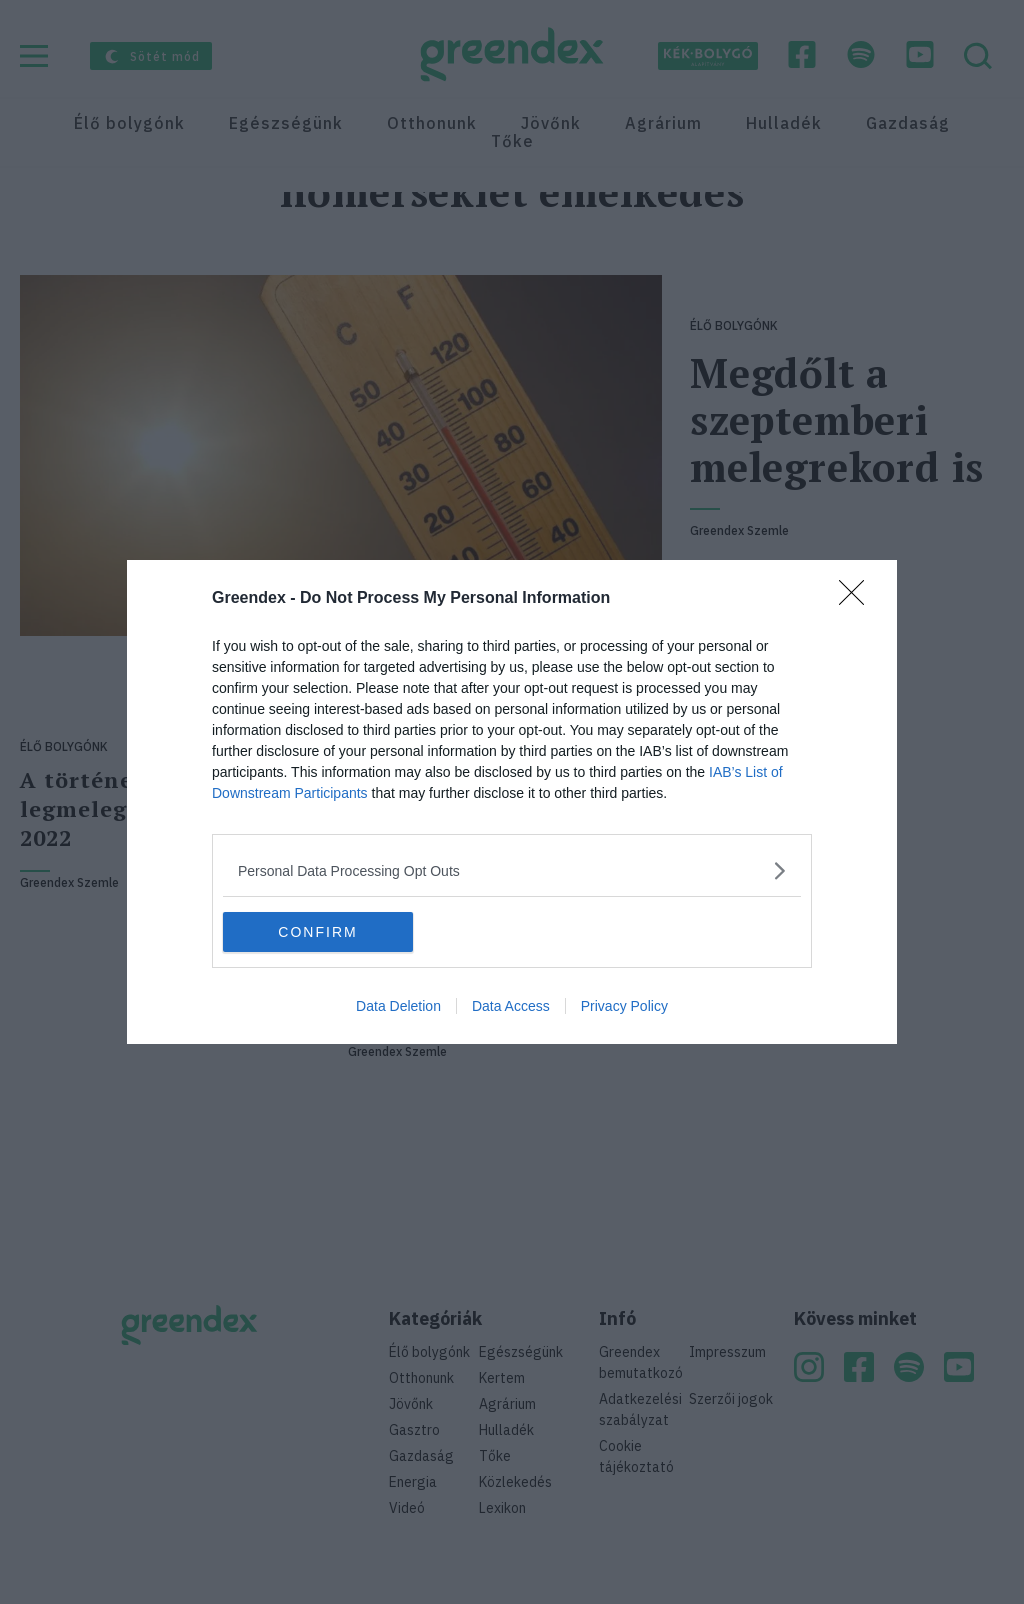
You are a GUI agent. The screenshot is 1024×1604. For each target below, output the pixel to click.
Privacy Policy (624, 1006)
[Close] (858, 599)
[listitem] (512, 870)
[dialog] (512, 802)
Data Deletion (398, 1006)
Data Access (511, 1006)
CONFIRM (317, 931)
